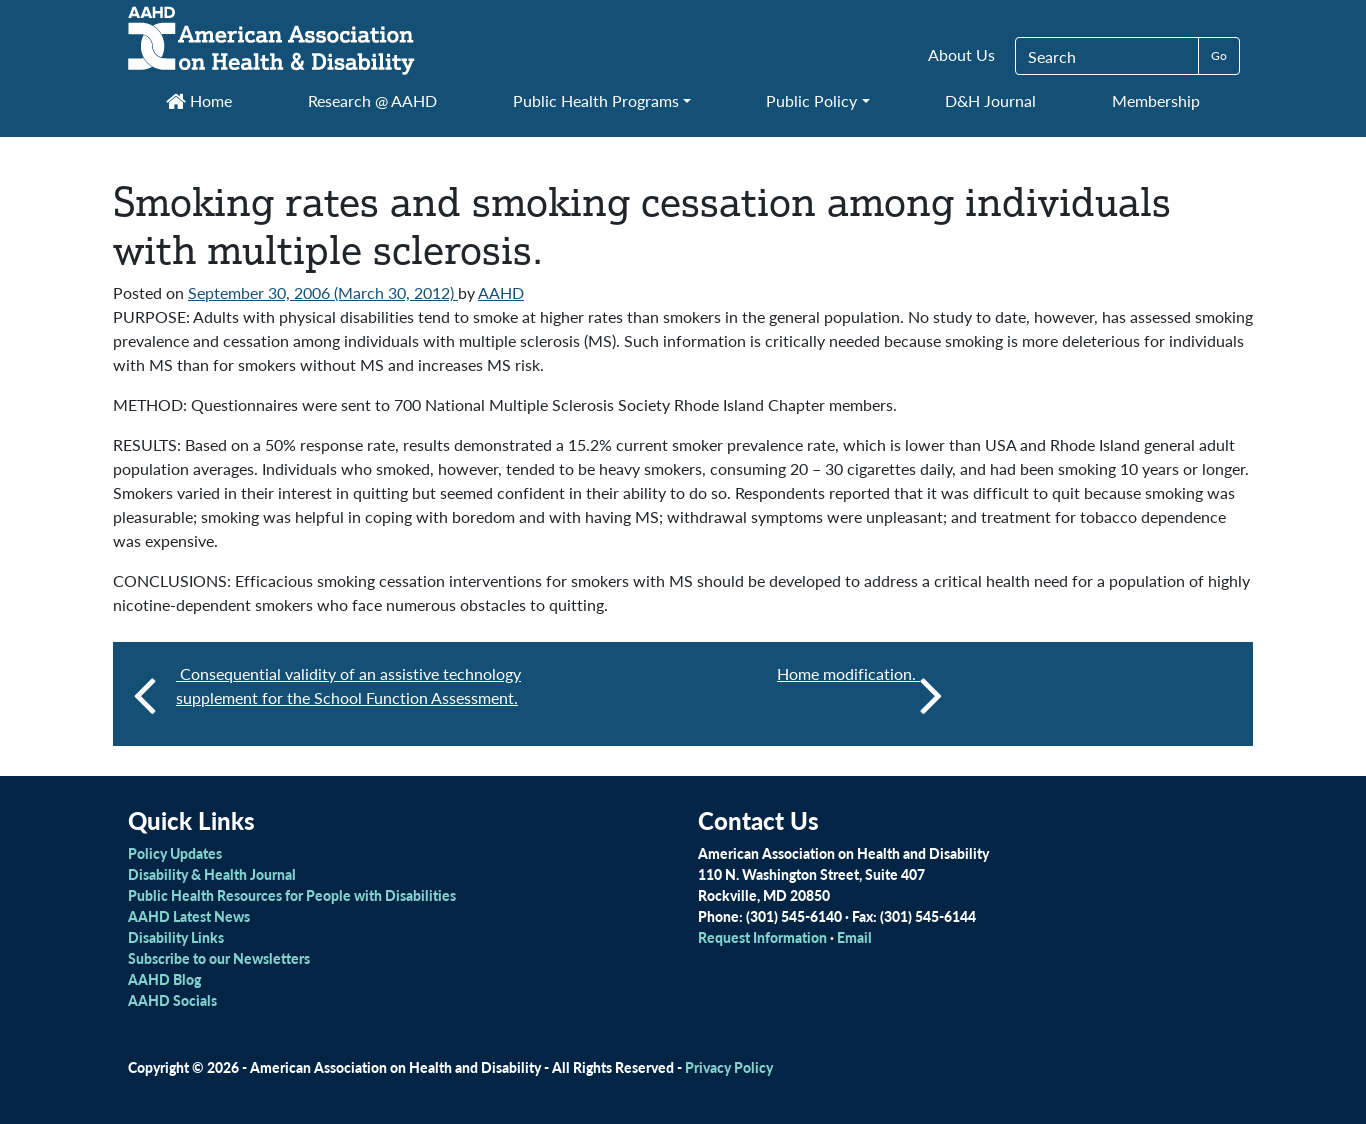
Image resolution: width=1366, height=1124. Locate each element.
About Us (961, 54)
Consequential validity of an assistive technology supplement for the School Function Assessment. (348, 685)
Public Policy (811, 100)
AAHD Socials (172, 1000)
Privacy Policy (729, 1067)
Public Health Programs (596, 100)
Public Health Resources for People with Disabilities (292, 895)
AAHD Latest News (189, 916)
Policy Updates (175, 853)
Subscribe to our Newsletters (219, 958)
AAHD (501, 292)
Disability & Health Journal (212, 874)
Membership (1156, 100)
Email (854, 937)
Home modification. (860, 694)
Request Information (762, 937)
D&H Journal (990, 100)
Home (199, 100)
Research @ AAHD (372, 100)
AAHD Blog (164, 979)
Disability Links (176, 937)
